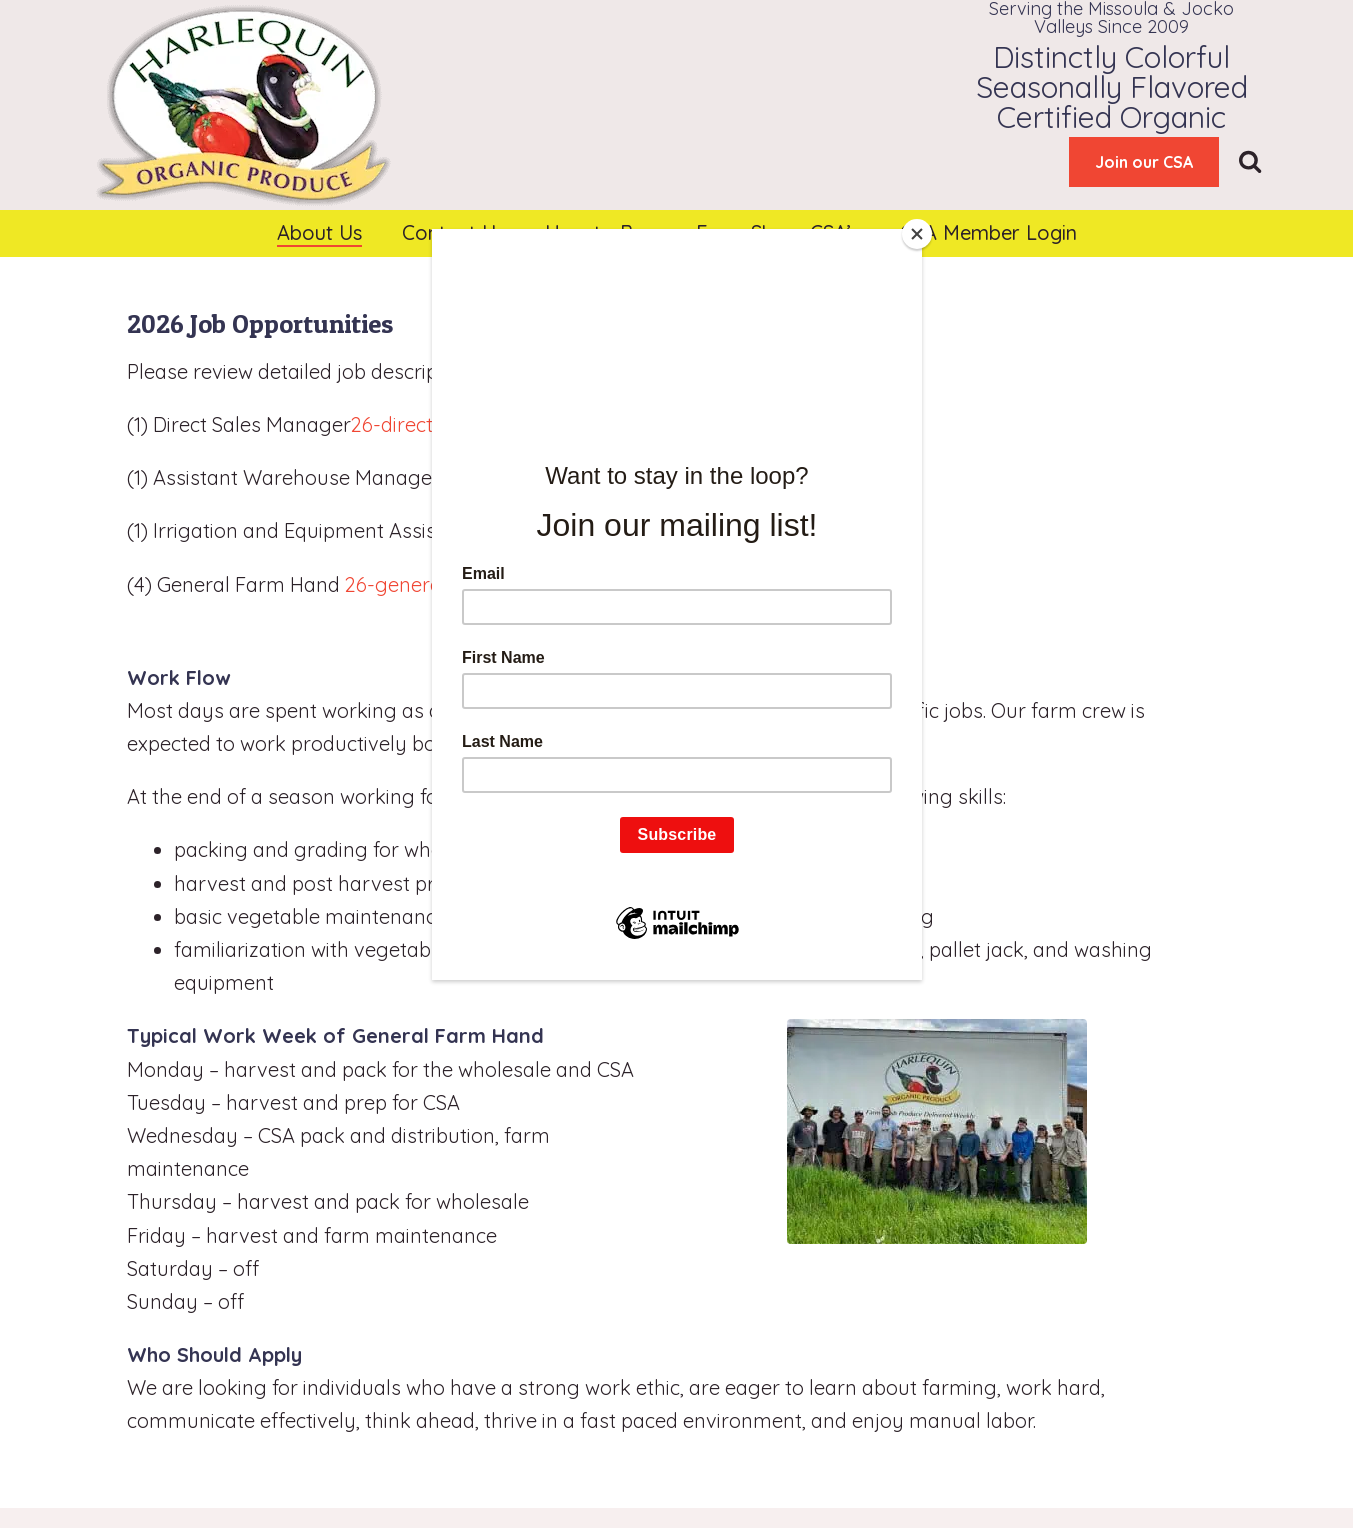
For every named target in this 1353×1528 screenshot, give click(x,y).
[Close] (917, 234)
